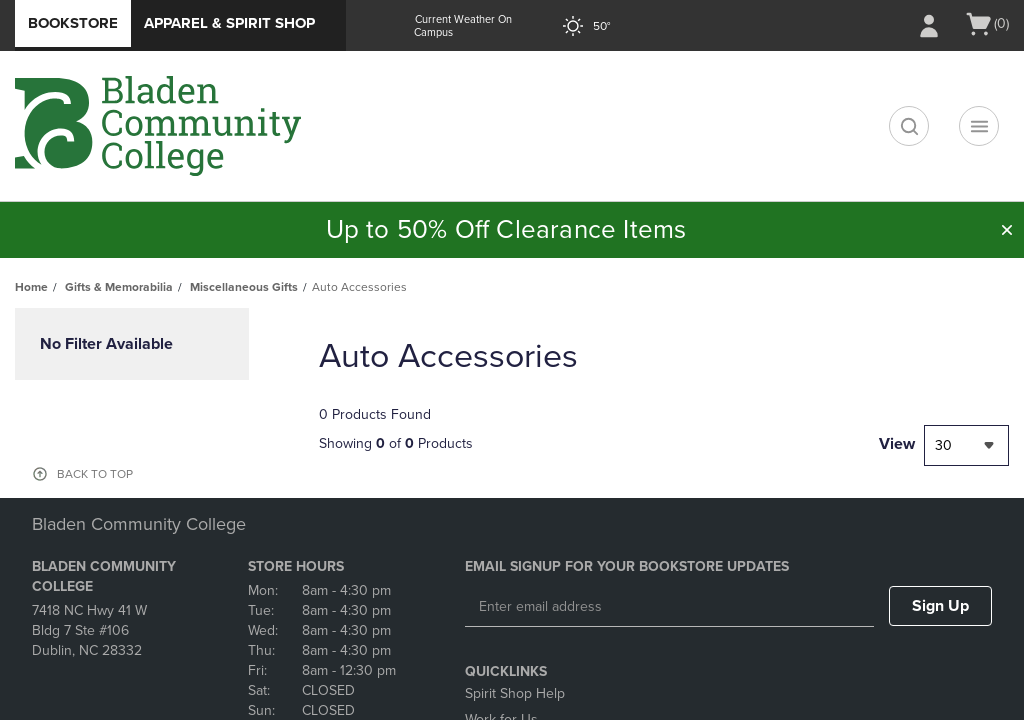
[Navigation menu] (979, 126)
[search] (909, 126)
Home (31, 287)
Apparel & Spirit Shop (229, 23)
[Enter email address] (669, 607)
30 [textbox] (943, 445)
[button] (1007, 230)
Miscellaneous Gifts (244, 287)
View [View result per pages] (897, 444)
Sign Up (940, 606)
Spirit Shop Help (515, 693)
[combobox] (966, 445)
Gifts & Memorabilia (119, 287)
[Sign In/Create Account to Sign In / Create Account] (929, 26)
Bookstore (73, 23)
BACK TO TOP (95, 474)
